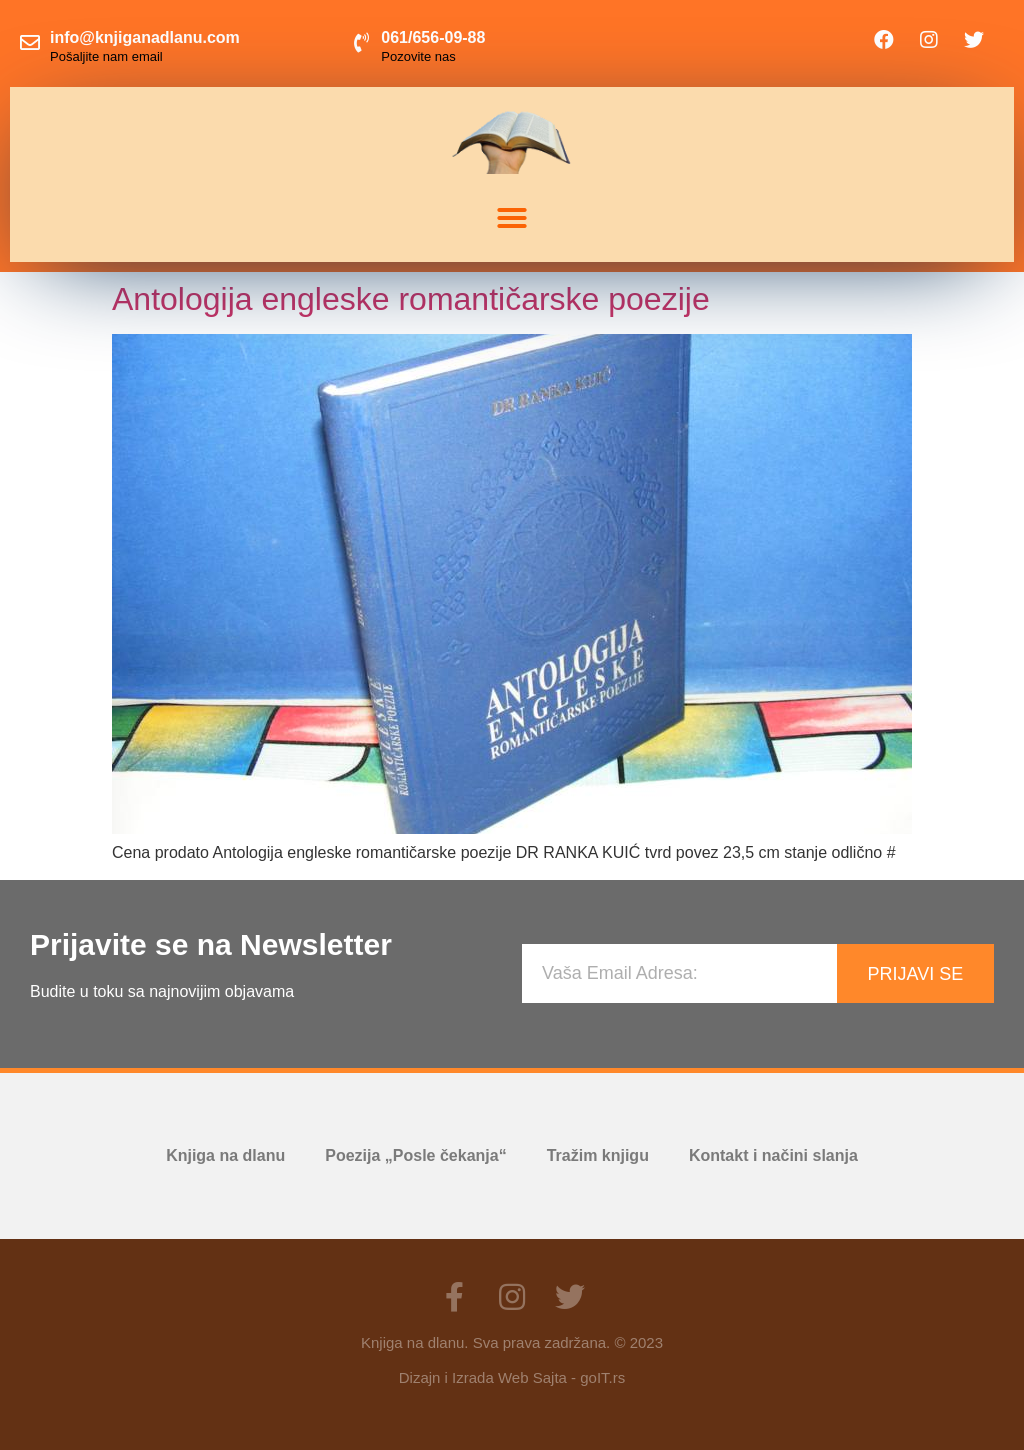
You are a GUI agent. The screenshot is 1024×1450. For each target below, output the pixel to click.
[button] (512, 218)
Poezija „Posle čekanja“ (415, 1155)
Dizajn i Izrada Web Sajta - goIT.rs (512, 1377)
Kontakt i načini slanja (773, 1155)
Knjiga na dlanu (225, 1155)
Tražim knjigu (598, 1155)
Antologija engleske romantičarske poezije (411, 299)
